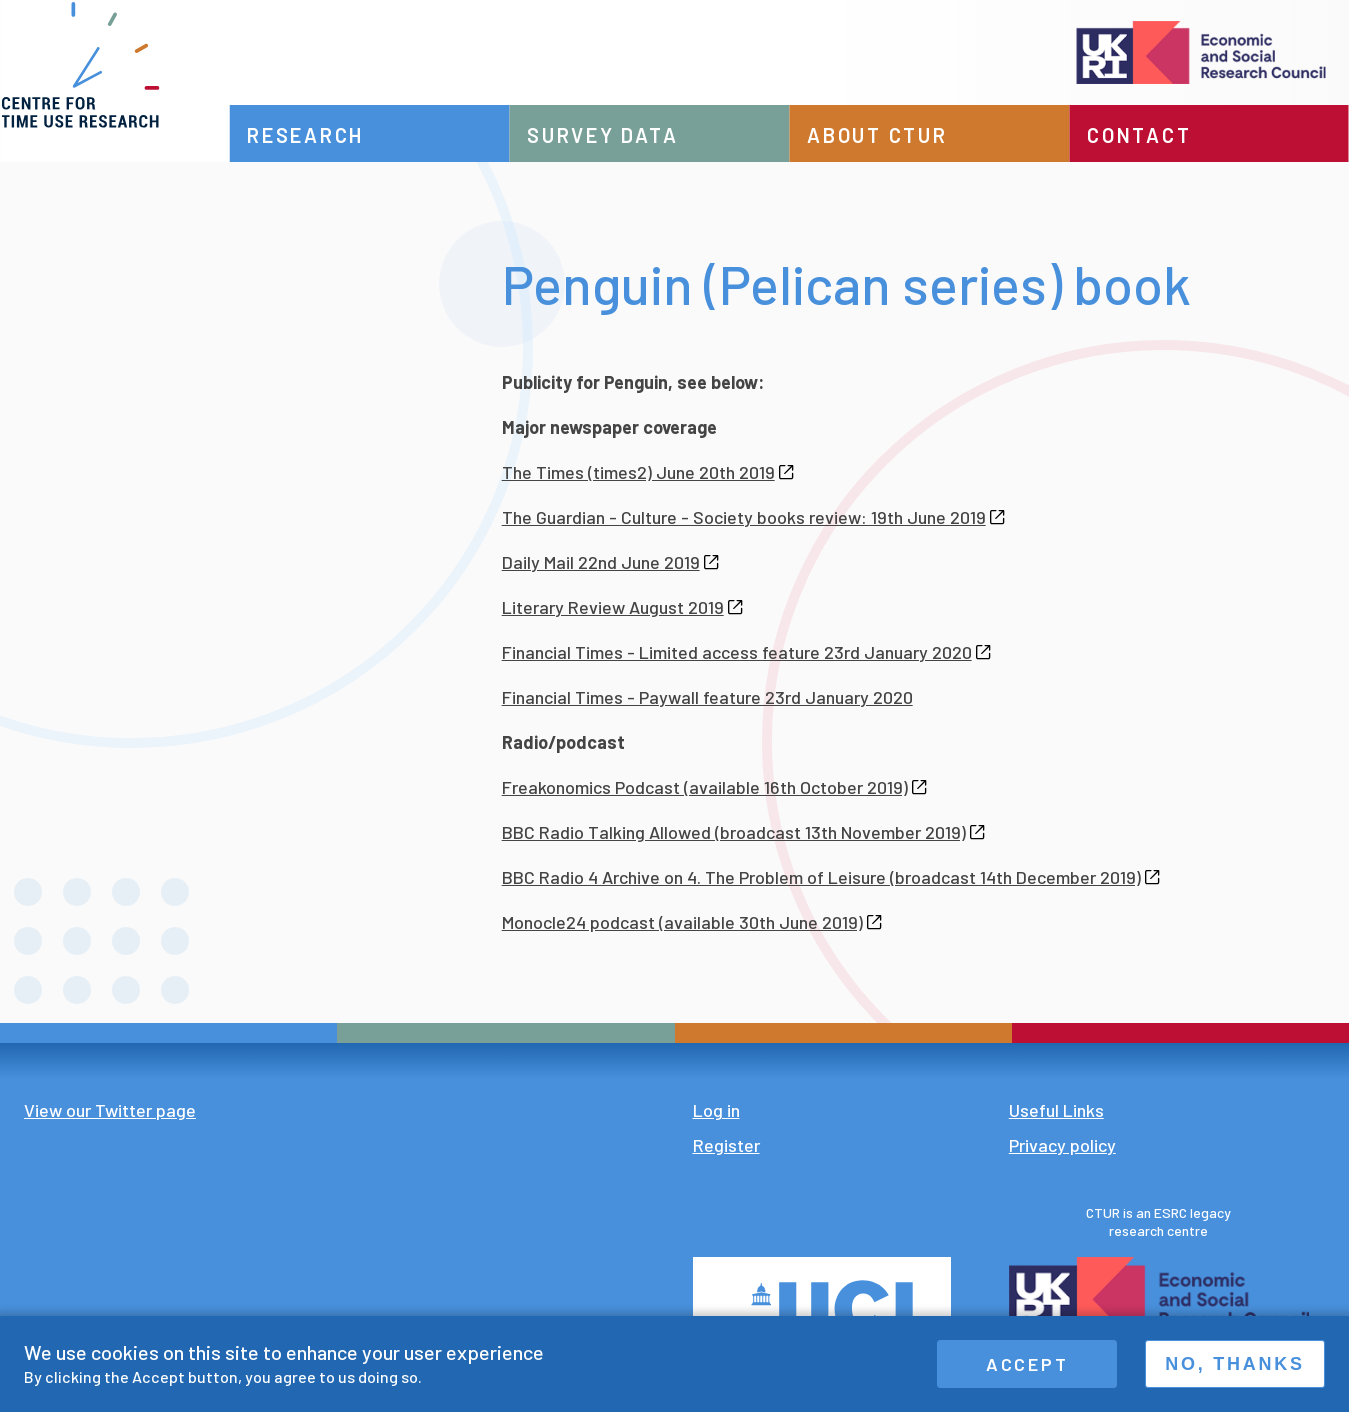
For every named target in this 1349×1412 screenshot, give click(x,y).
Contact (1149, 135)
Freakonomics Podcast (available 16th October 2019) (714, 787)
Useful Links (1056, 1110)
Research (346, 135)
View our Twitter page (110, 1110)
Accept (1027, 1364)
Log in (716, 1110)
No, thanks (1235, 1364)
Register (726, 1145)
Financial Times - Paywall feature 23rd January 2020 (707, 697)
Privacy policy (1062, 1145)
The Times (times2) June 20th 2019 (648, 472)
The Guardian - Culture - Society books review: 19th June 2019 (753, 517)
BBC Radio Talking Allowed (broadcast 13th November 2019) (743, 832)
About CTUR (897, 135)
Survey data (633, 135)
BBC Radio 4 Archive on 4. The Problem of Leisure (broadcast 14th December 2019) (831, 877)
